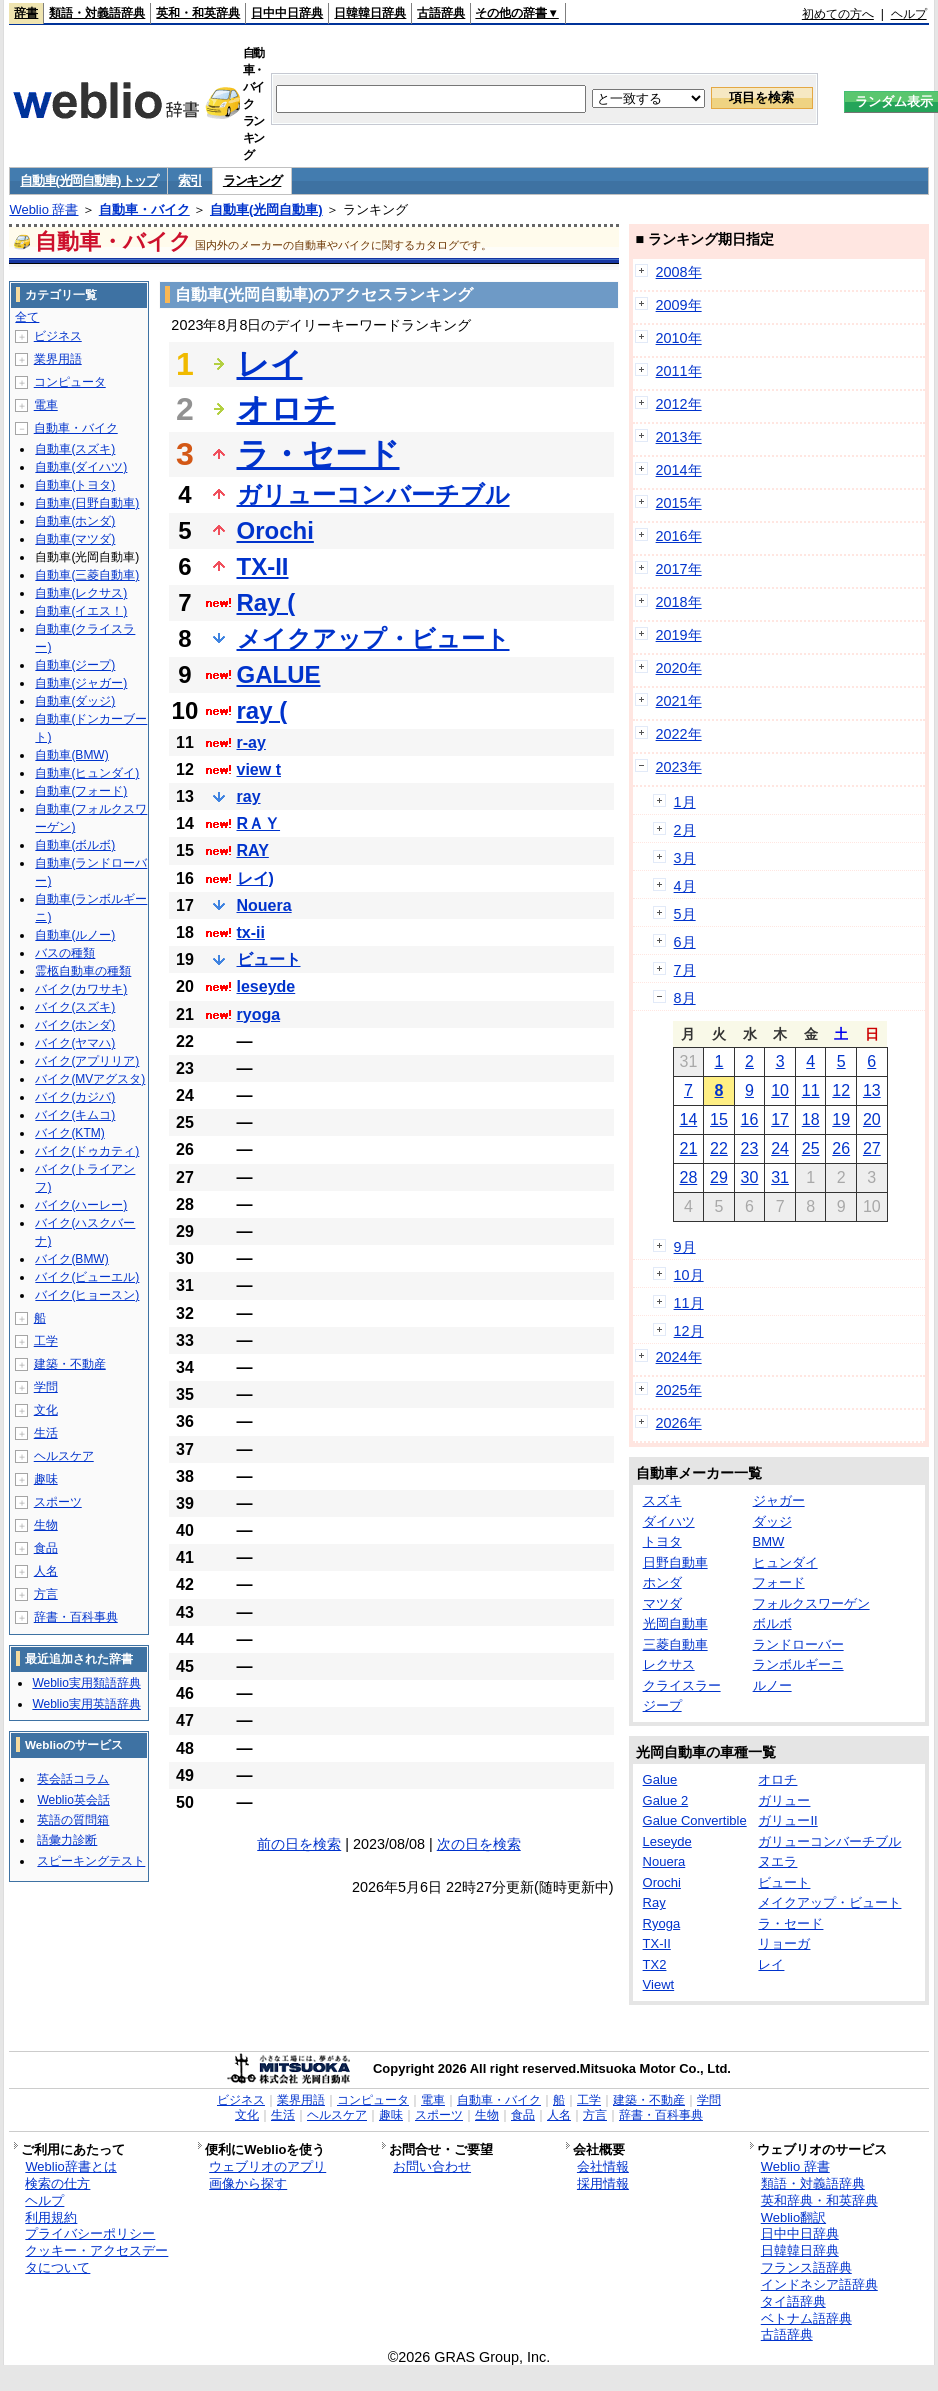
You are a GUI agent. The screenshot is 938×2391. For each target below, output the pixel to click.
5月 (685, 914)
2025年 (679, 1390)
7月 (685, 970)
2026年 (679, 1423)
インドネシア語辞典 (819, 2284)
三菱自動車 (675, 1644)
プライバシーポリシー (90, 2233)
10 (780, 1090)
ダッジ (772, 1521)
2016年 (679, 536)
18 (811, 1119)
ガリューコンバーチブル (373, 494)
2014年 (679, 470)
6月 (685, 942)
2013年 (679, 437)
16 (750, 1119)
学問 (46, 1387)
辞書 (26, 13)
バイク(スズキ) (75, 1007)
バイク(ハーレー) (81, 1205)
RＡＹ (259, 823)
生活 (46, 1433)
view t (259, 769)
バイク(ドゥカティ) (87, 1151)
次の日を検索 (479, 1844)
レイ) (255, 878)
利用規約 (51, 2217)
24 (780, 1148)
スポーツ (58, 1502)
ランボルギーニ (798, 1664)
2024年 (679, 1357)
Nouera (264, 905)
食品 (46, 1548)
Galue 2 (666, 1800)
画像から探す (248, 2183)
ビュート (269, 959)
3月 (685, 858)
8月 (685, 998)
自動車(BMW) (71, 755)
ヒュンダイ (785, 1562)
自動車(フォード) (81, 791)
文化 (46, 1410)
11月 (689, 1303)
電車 (46, 405)
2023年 (679, 767)
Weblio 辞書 (43, 209)
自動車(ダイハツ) (81, 467)
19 (841, 1119)
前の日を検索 (299, 1844)
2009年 (679, 305)
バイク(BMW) (71, 1259)
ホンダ (662, 1582)
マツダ (662, 1603)
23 (750, 1148)
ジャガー (779, 1500)
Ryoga (662, 1923)
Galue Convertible (695, 1820)
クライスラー (682, 1685)
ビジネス (58, 336)
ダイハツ (669, 1521)
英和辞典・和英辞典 (819, 2200)
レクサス (669, 1664)
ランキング (252, 180)
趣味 (46, 1479)
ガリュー (784, 1800)
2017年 (679, 569)
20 (872, 1119)
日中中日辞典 (287, 13)
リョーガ (784, 1943)
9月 (685, 1247)
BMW (769, 1541)
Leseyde (667, 1841)
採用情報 (603, 2183)
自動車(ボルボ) (75, 845)
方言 (46, 1594)
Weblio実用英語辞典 (86, 1704)
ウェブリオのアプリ (267, 2166)
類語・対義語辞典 (97, 13)
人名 (46, 1571)
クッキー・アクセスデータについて (96, 2259)
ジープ (662, 1705)
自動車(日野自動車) (87, 503)
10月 (689, 1275)
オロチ (286, 409)
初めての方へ (838, 14)
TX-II (263, 566)
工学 (46, 1341)
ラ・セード (318, 454)
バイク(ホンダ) (75, 1025)
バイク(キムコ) (75, 1115)
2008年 (679, 272)
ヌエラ (777, 1861)
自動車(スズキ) (75, 449)
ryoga (259, 1014)
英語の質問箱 (73, 1820)
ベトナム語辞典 (806, 2318)
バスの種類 (65, 953)
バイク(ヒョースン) (87, 1295)
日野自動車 (675, 1562)
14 (688, 1119)
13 (872, 1090)
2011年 (679, 371)
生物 (46, 1525)
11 (811, 1090)
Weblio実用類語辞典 (86, 1683)
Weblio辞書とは (70, 2166)
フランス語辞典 (806, 2267)
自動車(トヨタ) (75, 485)
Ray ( (266, 602)
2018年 (679, 602)
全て (27, 317)
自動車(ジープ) (75, 665)
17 (780, 1119)
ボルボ (772, 1623)
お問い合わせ (432, 2166)
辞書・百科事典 (76, 1617)
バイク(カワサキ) (81, 989)
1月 (685, 802)
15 (719, 1119)
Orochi (275, 530)
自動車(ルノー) (75, 935)
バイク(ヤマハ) (75, 1043)
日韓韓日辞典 (370, 13)
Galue (660, 1779)
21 (688, 1148)
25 (811, 1148)
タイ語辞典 (793, 2301)
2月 (685, 830)
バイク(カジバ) (75, 1097)
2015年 (679, 503)
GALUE (279, 674)
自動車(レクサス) (81, 593)
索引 (189, 180)
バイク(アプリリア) (87, 1061)
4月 (685, 886)
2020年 (679, 668)
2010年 (679, 338)
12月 (689, 1331)
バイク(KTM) (69, 1133)
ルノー (772, 1685)
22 (719, 1148)
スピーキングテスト (91, 1861)
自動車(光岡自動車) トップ (88, 180)
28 (688, 1177)
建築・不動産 (70, 1364)
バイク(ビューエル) (87, 1277)
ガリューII (787, 1820)
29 (719, 1177)
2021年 (679, 701)
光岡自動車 (675, 1623)
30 (750, 1177)
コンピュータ (70, 382)
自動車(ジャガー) (81, 683)
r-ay (251, 742)
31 (780, 1177)
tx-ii (251, 932)
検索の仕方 (57, 2183)
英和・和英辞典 (198, 13)
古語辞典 (441, 13)
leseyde (266, 986)
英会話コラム (73, 1779)
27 (872, 1148)
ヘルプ (909, 14)
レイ (270, 364)
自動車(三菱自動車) (87, 575)
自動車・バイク (144, 209)
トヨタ (662, 1541)
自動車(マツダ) (75, 539)
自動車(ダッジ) (75, 701)
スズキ (662, 1500)
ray (249, 796)
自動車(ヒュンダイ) (87, 773)
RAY (253, 850)
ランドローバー (798, 1644)
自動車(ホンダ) (75, 521)
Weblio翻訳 (793, 2217)
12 (841, 1090)
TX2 (655, 1964)
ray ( (262, 710)
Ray (654, 1902)
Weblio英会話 (73, 1800)
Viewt (659, 1984)
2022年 (679, 734)
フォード (779, 1582)
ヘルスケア (64, 1456)
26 (841, 1148)
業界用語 (58, 359)
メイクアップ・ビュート (373, 638)
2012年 (679, 404)
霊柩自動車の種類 (83, 971)
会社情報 (603, 2166)
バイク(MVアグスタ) (90, 1079)
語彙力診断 (67, 1840)
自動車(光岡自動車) (266, 209)
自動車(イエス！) (81, 611)
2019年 (679, 635)
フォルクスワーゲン (811, 1603)
